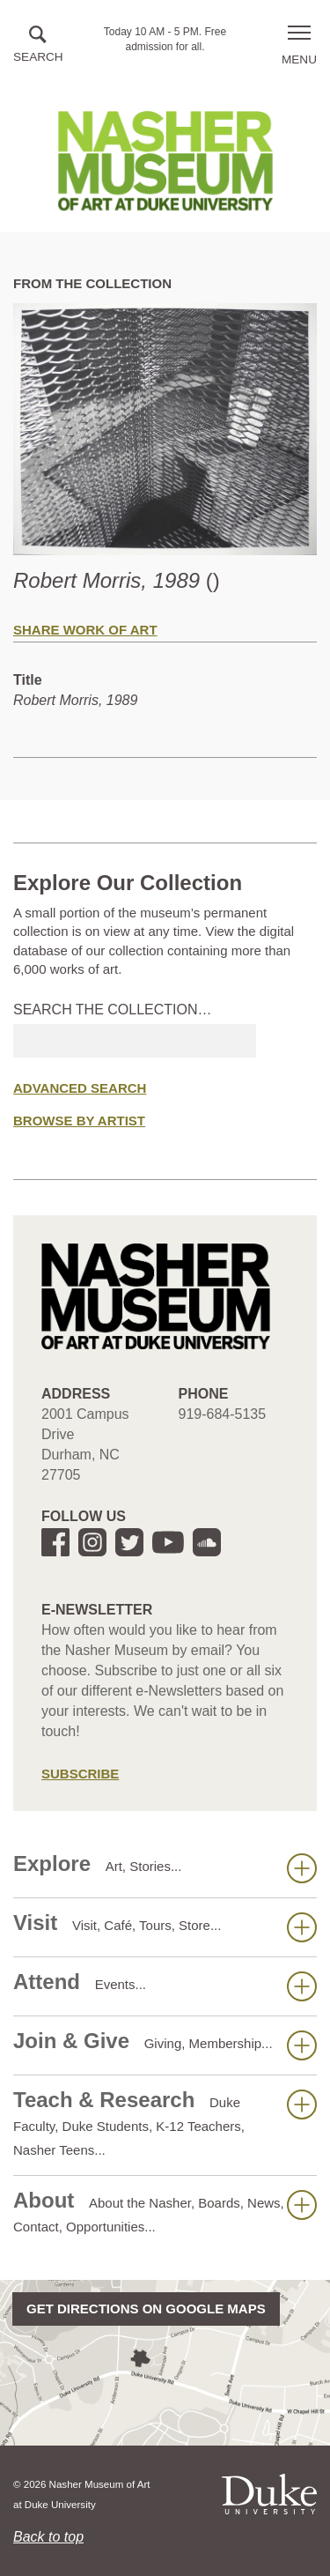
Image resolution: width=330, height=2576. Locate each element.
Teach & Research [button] (165, 2122)
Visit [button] (165, 1926)
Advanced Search (79, 1087)
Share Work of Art (85, 629)
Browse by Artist (79, 1120)
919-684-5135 (223, 1414)
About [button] (165, 2211)
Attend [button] (165, 1985)
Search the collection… (112, 1009)
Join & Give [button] (165, 2044)
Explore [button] (165, 1867)
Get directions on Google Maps (146, 2308)
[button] (38, 45)
